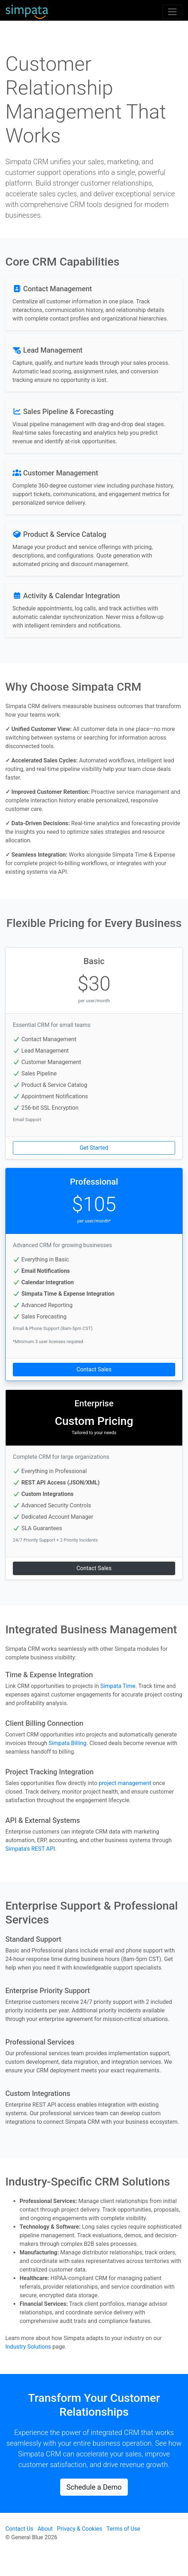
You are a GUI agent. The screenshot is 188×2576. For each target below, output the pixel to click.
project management (125, 1783)
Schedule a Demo (93, 2487)
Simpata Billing (67, 1743)
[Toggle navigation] (172, 12)
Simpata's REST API (30, 1848)
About (45, 2528)
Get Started (94, 1147)
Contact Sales (94, 1369)
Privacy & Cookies (79, 2528)
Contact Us (19, 2528)
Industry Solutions (28, 2346)
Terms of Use (123, 2528)
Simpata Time (118, 1686)
